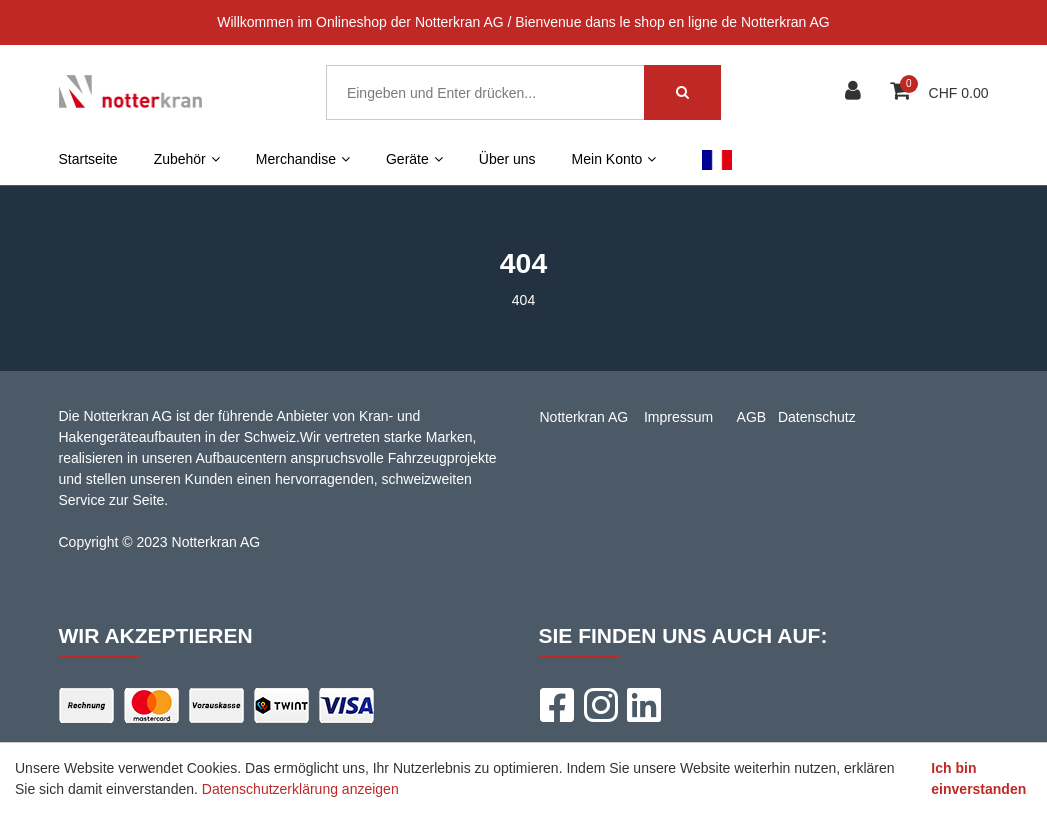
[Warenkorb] (902, 92)
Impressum (678, 417)
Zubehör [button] (187, 159)
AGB (752, 417)
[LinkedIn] (644, 705)
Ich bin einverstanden (978, 778)
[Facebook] (556, 705)
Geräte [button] (414, 159)
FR (716, 159)
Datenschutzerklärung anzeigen (300, 789)
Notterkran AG (584, 417)
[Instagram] (600, 705)
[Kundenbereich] (855, 92)
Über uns (507, 159)
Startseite (88, 159)
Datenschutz (817, 417)
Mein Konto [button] (614, 159)
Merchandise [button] (303, 159)
